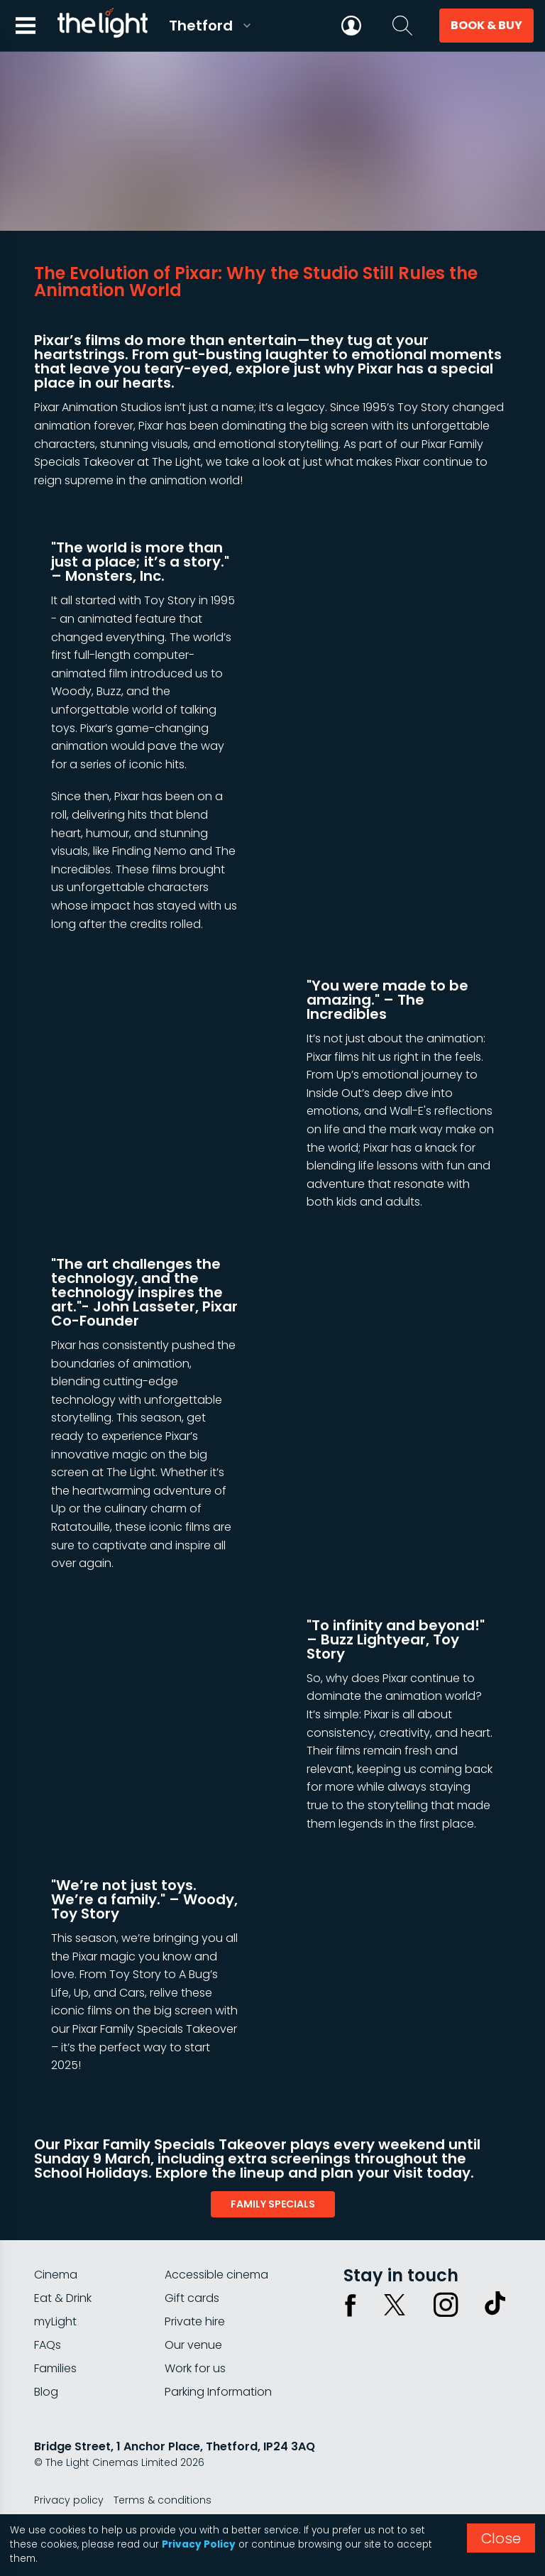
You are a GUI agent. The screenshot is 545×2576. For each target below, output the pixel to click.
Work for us (195, 2368)
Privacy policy (69, 2500)
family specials (273, 2204)
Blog (46, 2392)
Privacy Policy (199, 2544)
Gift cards (192, 2298)
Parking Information (218, 2392)
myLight (55, 2321)
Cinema (55, 2274)
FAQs (47, 2345)
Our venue (193, 2345)
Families (55, 2368)
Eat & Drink (63, 2298)
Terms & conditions (162, 2500)
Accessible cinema (216, 2274)
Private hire (195, 2321)
